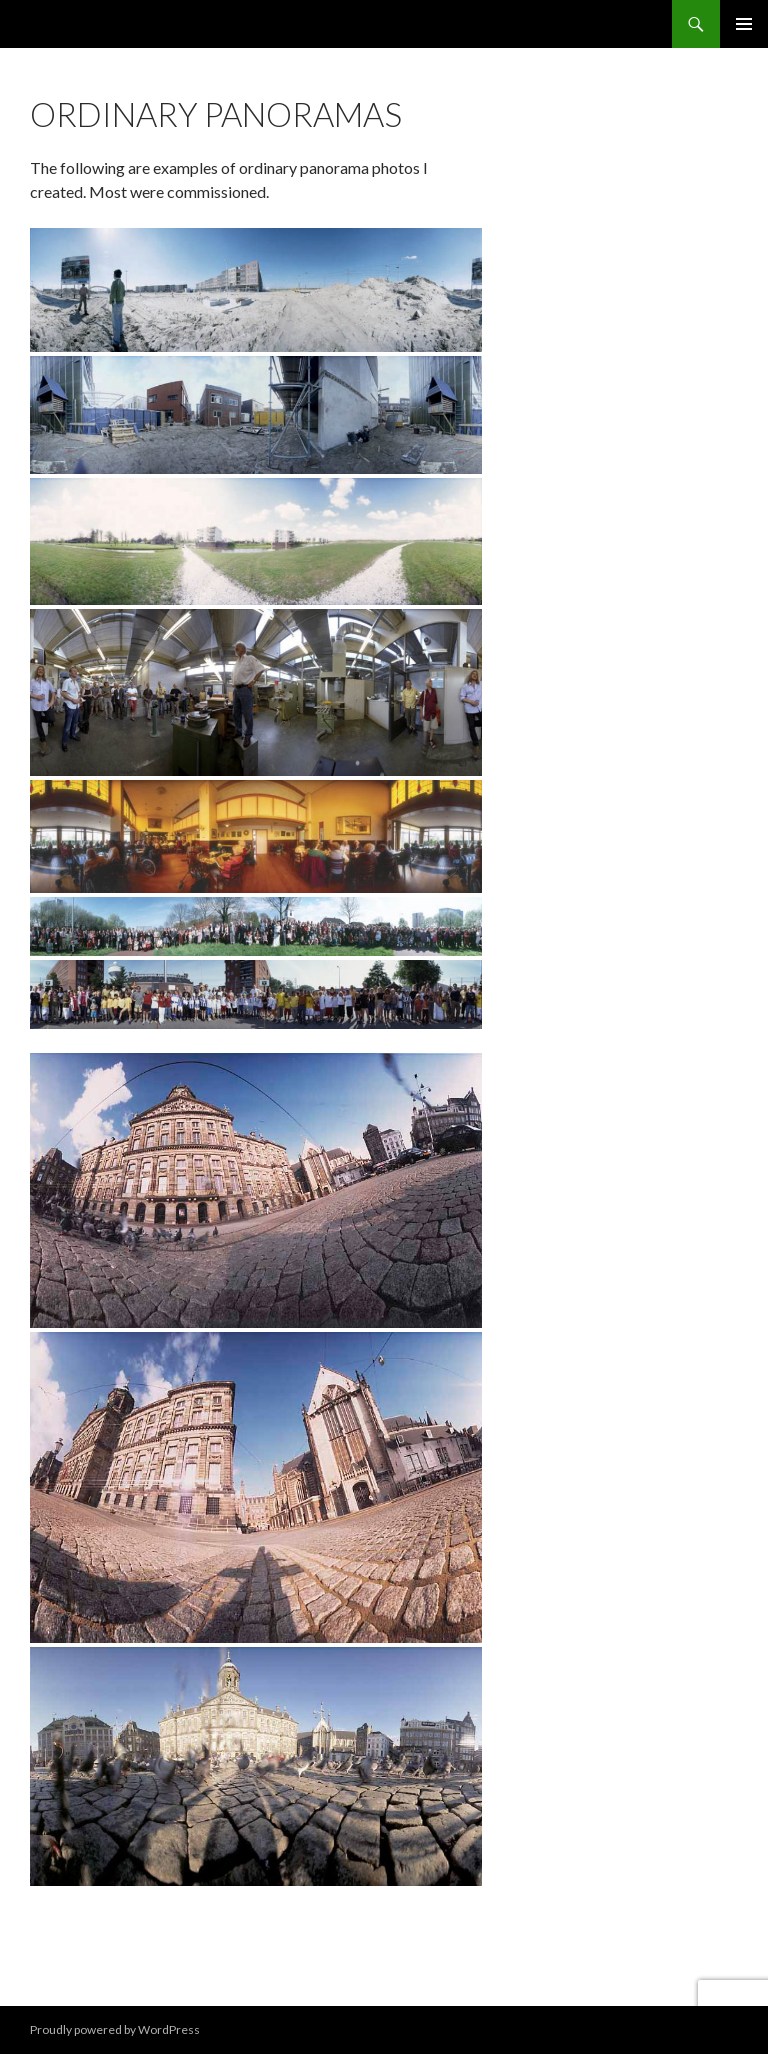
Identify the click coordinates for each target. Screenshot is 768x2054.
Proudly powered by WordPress (115, 2029)
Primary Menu (744, 24)
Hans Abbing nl (90, 24)
